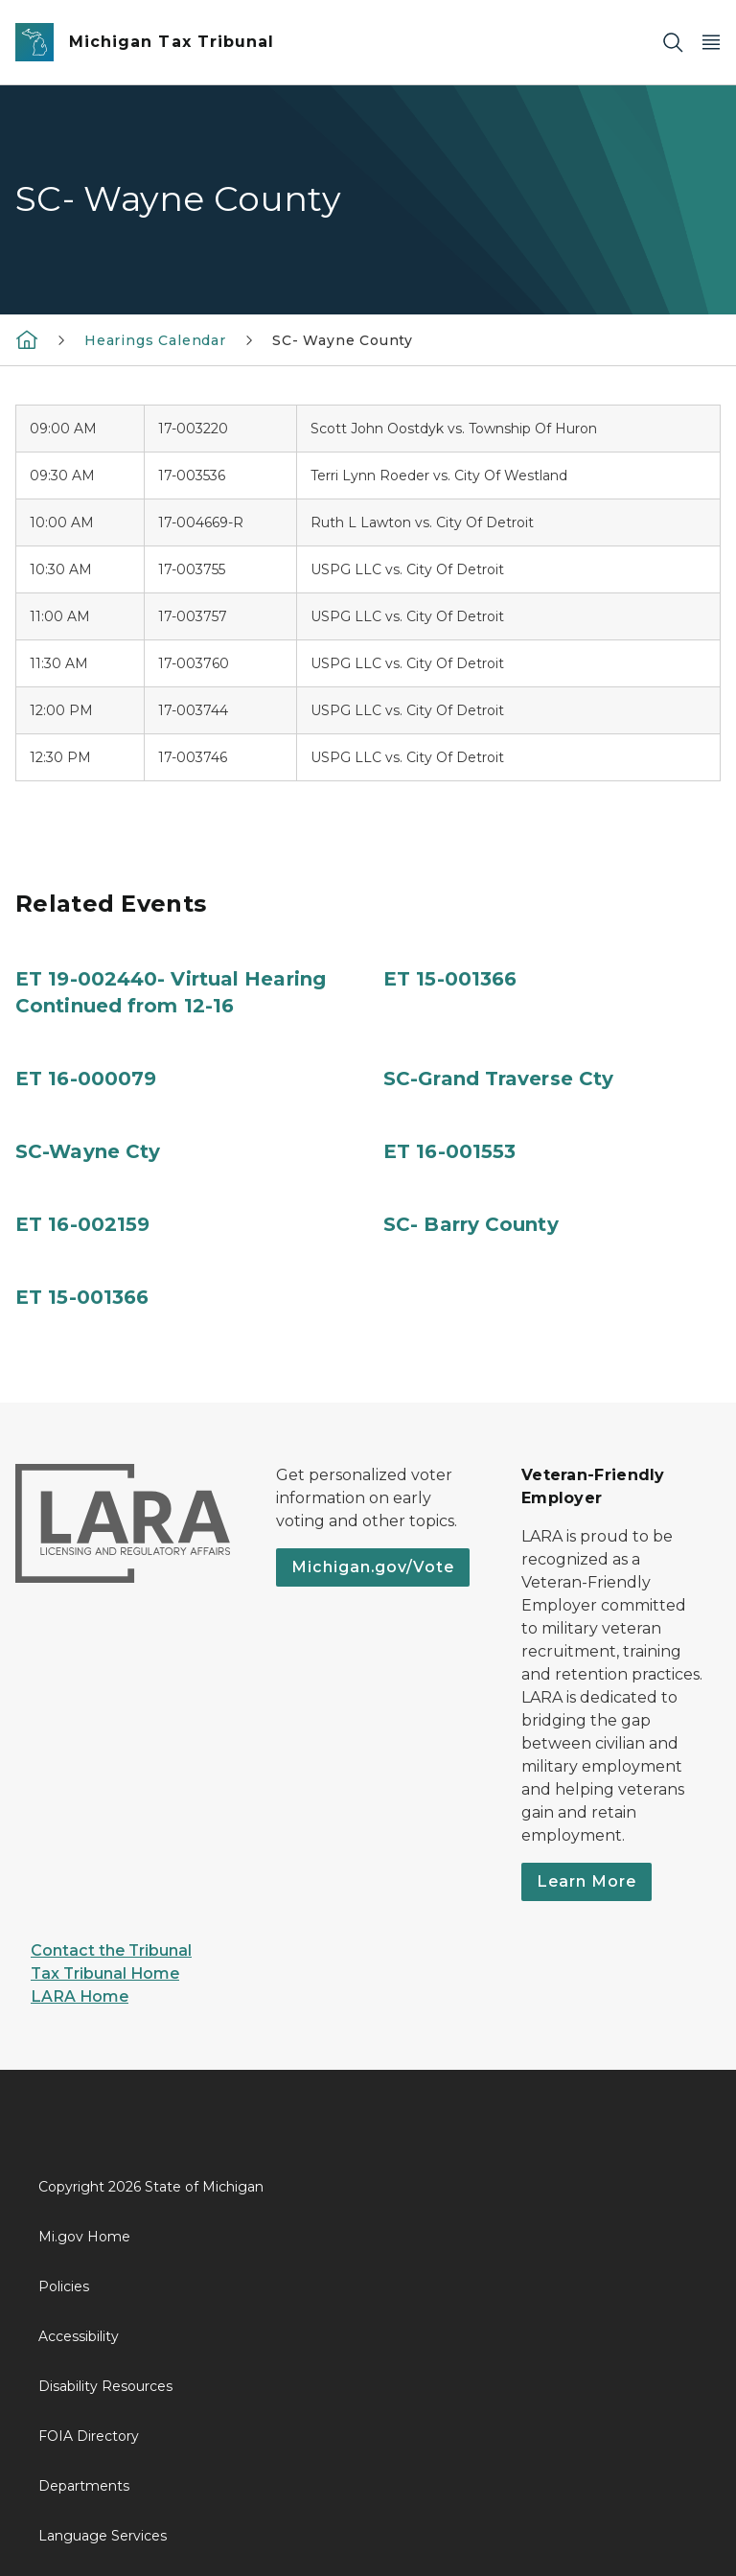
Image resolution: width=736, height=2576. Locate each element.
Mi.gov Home (84, 2236)
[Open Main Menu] (711, 43)
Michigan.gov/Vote (372, 1567)
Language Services (102, 2535)
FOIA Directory (88, 2436)
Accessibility (78, 2336)
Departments (83, 2486)
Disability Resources (105, 2386)
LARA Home (79, 1996)
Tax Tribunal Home (105, 1973)
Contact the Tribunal (111, 1950)
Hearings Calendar (155, 340)
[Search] (672, 43)
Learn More (586, 1881)
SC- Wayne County (342, 340)
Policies (63, 2286)
